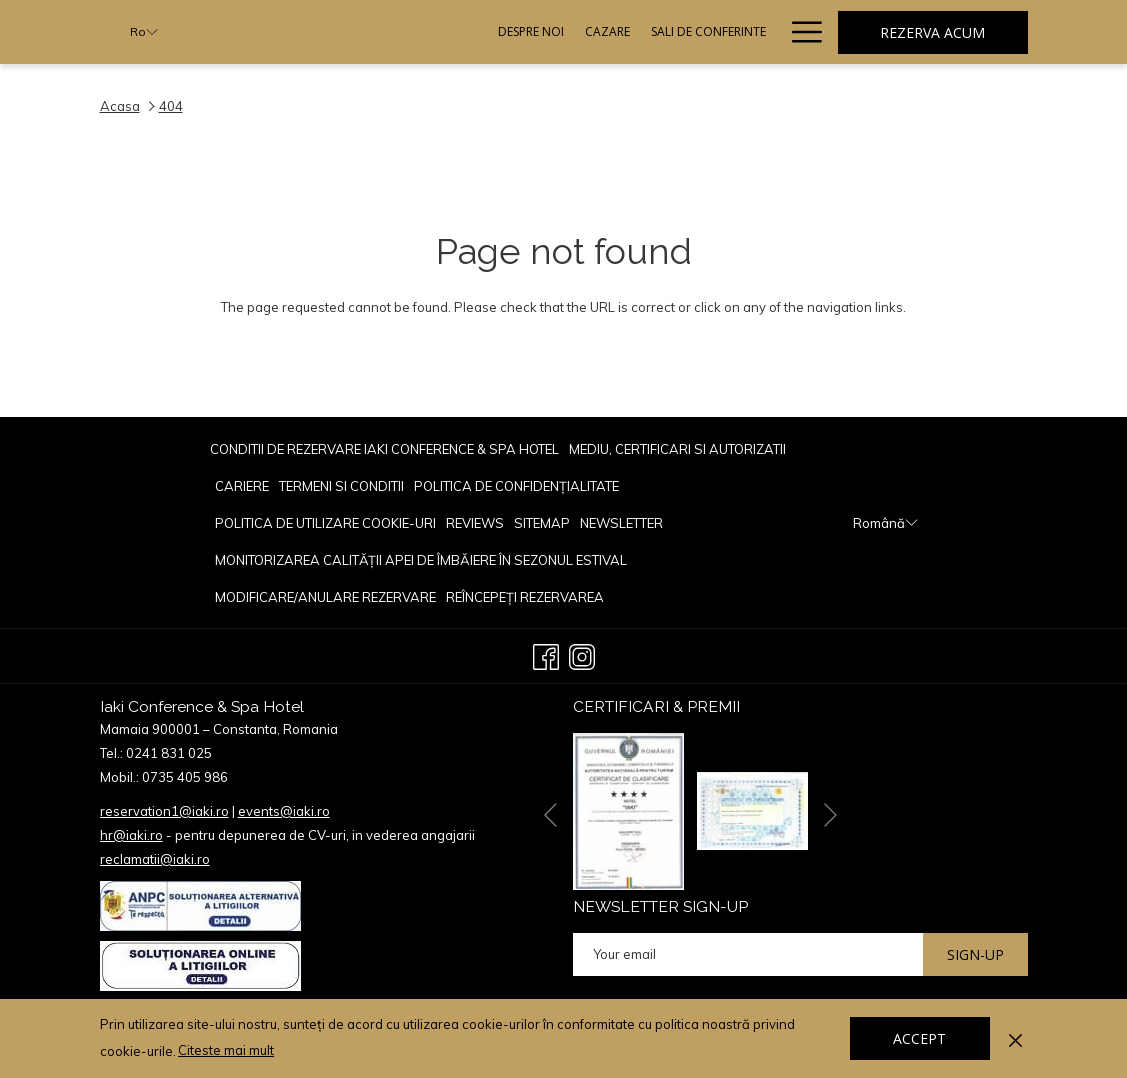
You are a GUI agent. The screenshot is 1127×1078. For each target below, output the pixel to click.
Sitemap (542, 523)
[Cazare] (417, 32)
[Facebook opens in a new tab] (546, 653)
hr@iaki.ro (131, 835)
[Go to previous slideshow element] (550, 814)
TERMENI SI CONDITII (341, 486)
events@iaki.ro (284, 811)
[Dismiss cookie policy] (1015, 1038)
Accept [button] (919, 1038)
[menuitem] (387, 448)
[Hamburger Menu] (799, 32)
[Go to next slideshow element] (830, 814)
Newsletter (621, 523)
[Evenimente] (732, 32)
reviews (475, 523)
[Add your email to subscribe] (748, 954)
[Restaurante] (636, 32)
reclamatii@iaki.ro (155, 859)
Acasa (120, 106)
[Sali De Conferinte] (518, 32)
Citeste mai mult (227, 1051)
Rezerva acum (932, 32)
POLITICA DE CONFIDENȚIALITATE (516, 486)
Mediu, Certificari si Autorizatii (677, 449)
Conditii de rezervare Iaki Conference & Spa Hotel (384, 449)
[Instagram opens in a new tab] (582, 653)
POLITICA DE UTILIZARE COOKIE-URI (325, 523)
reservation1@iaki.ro (164, 811)
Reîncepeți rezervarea (525, 597)
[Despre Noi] (340, 32)
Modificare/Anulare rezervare (325, 597)
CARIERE (242, 486)
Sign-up (975, 954)
